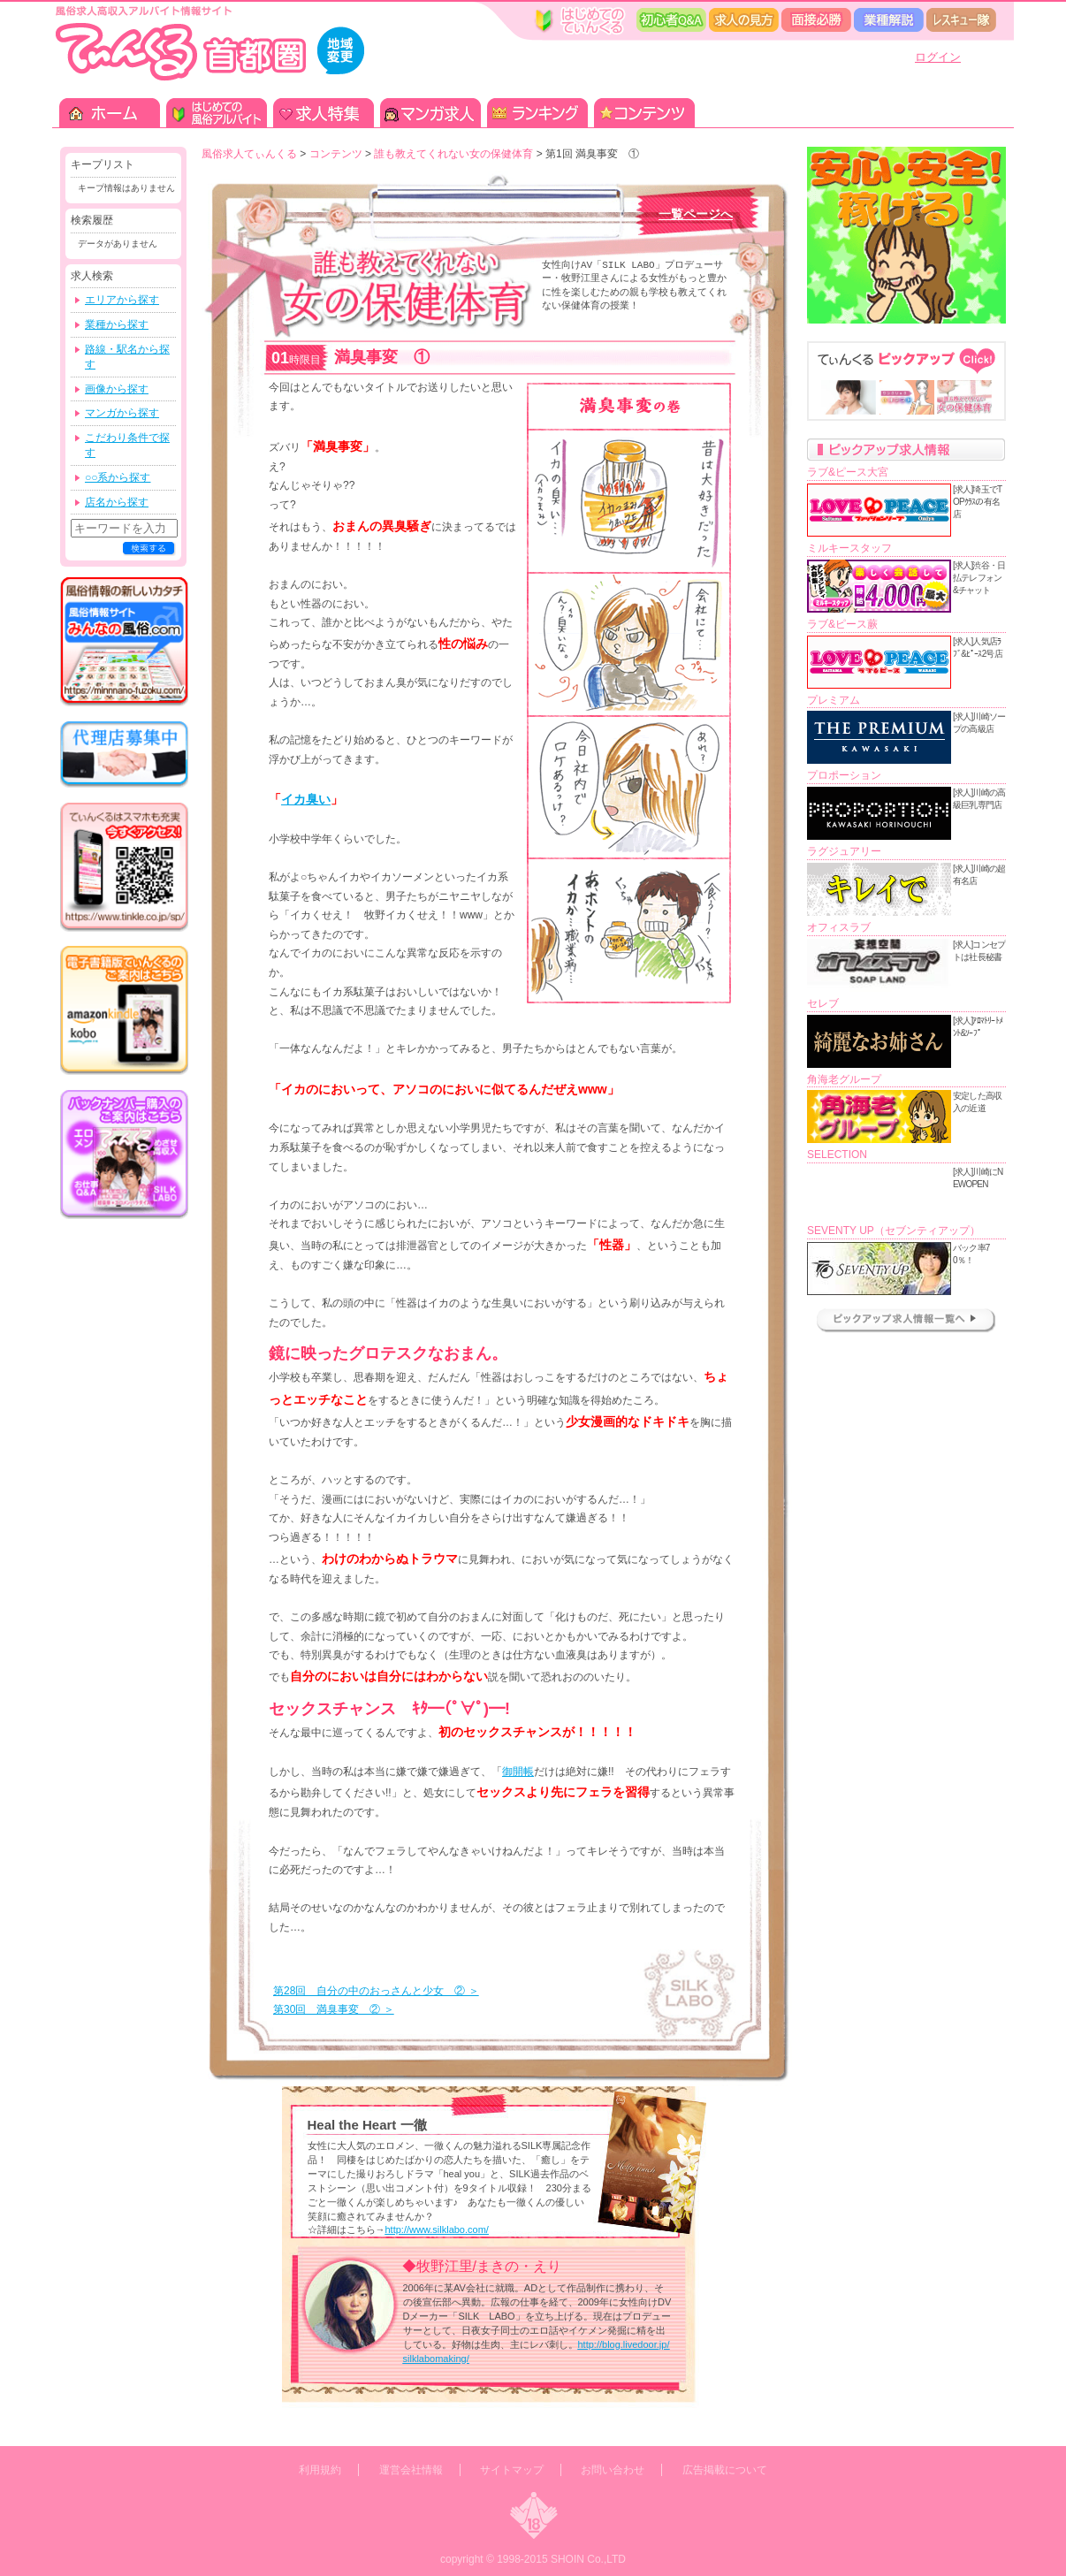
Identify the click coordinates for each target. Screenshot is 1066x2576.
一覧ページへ (696, 214)
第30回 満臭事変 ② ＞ (333, 2009)
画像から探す (116, 389)
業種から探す (116, 324)
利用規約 (320, 2470)
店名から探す (116, 502)
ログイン (938, 57)
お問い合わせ (612, 2470)
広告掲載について (724, 2470)
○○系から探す (118, 477)
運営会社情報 (411, 2470)
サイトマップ (512, 2470)
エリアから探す (122, 299)
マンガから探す (122, 413)
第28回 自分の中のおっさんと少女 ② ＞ (376, 1991)
